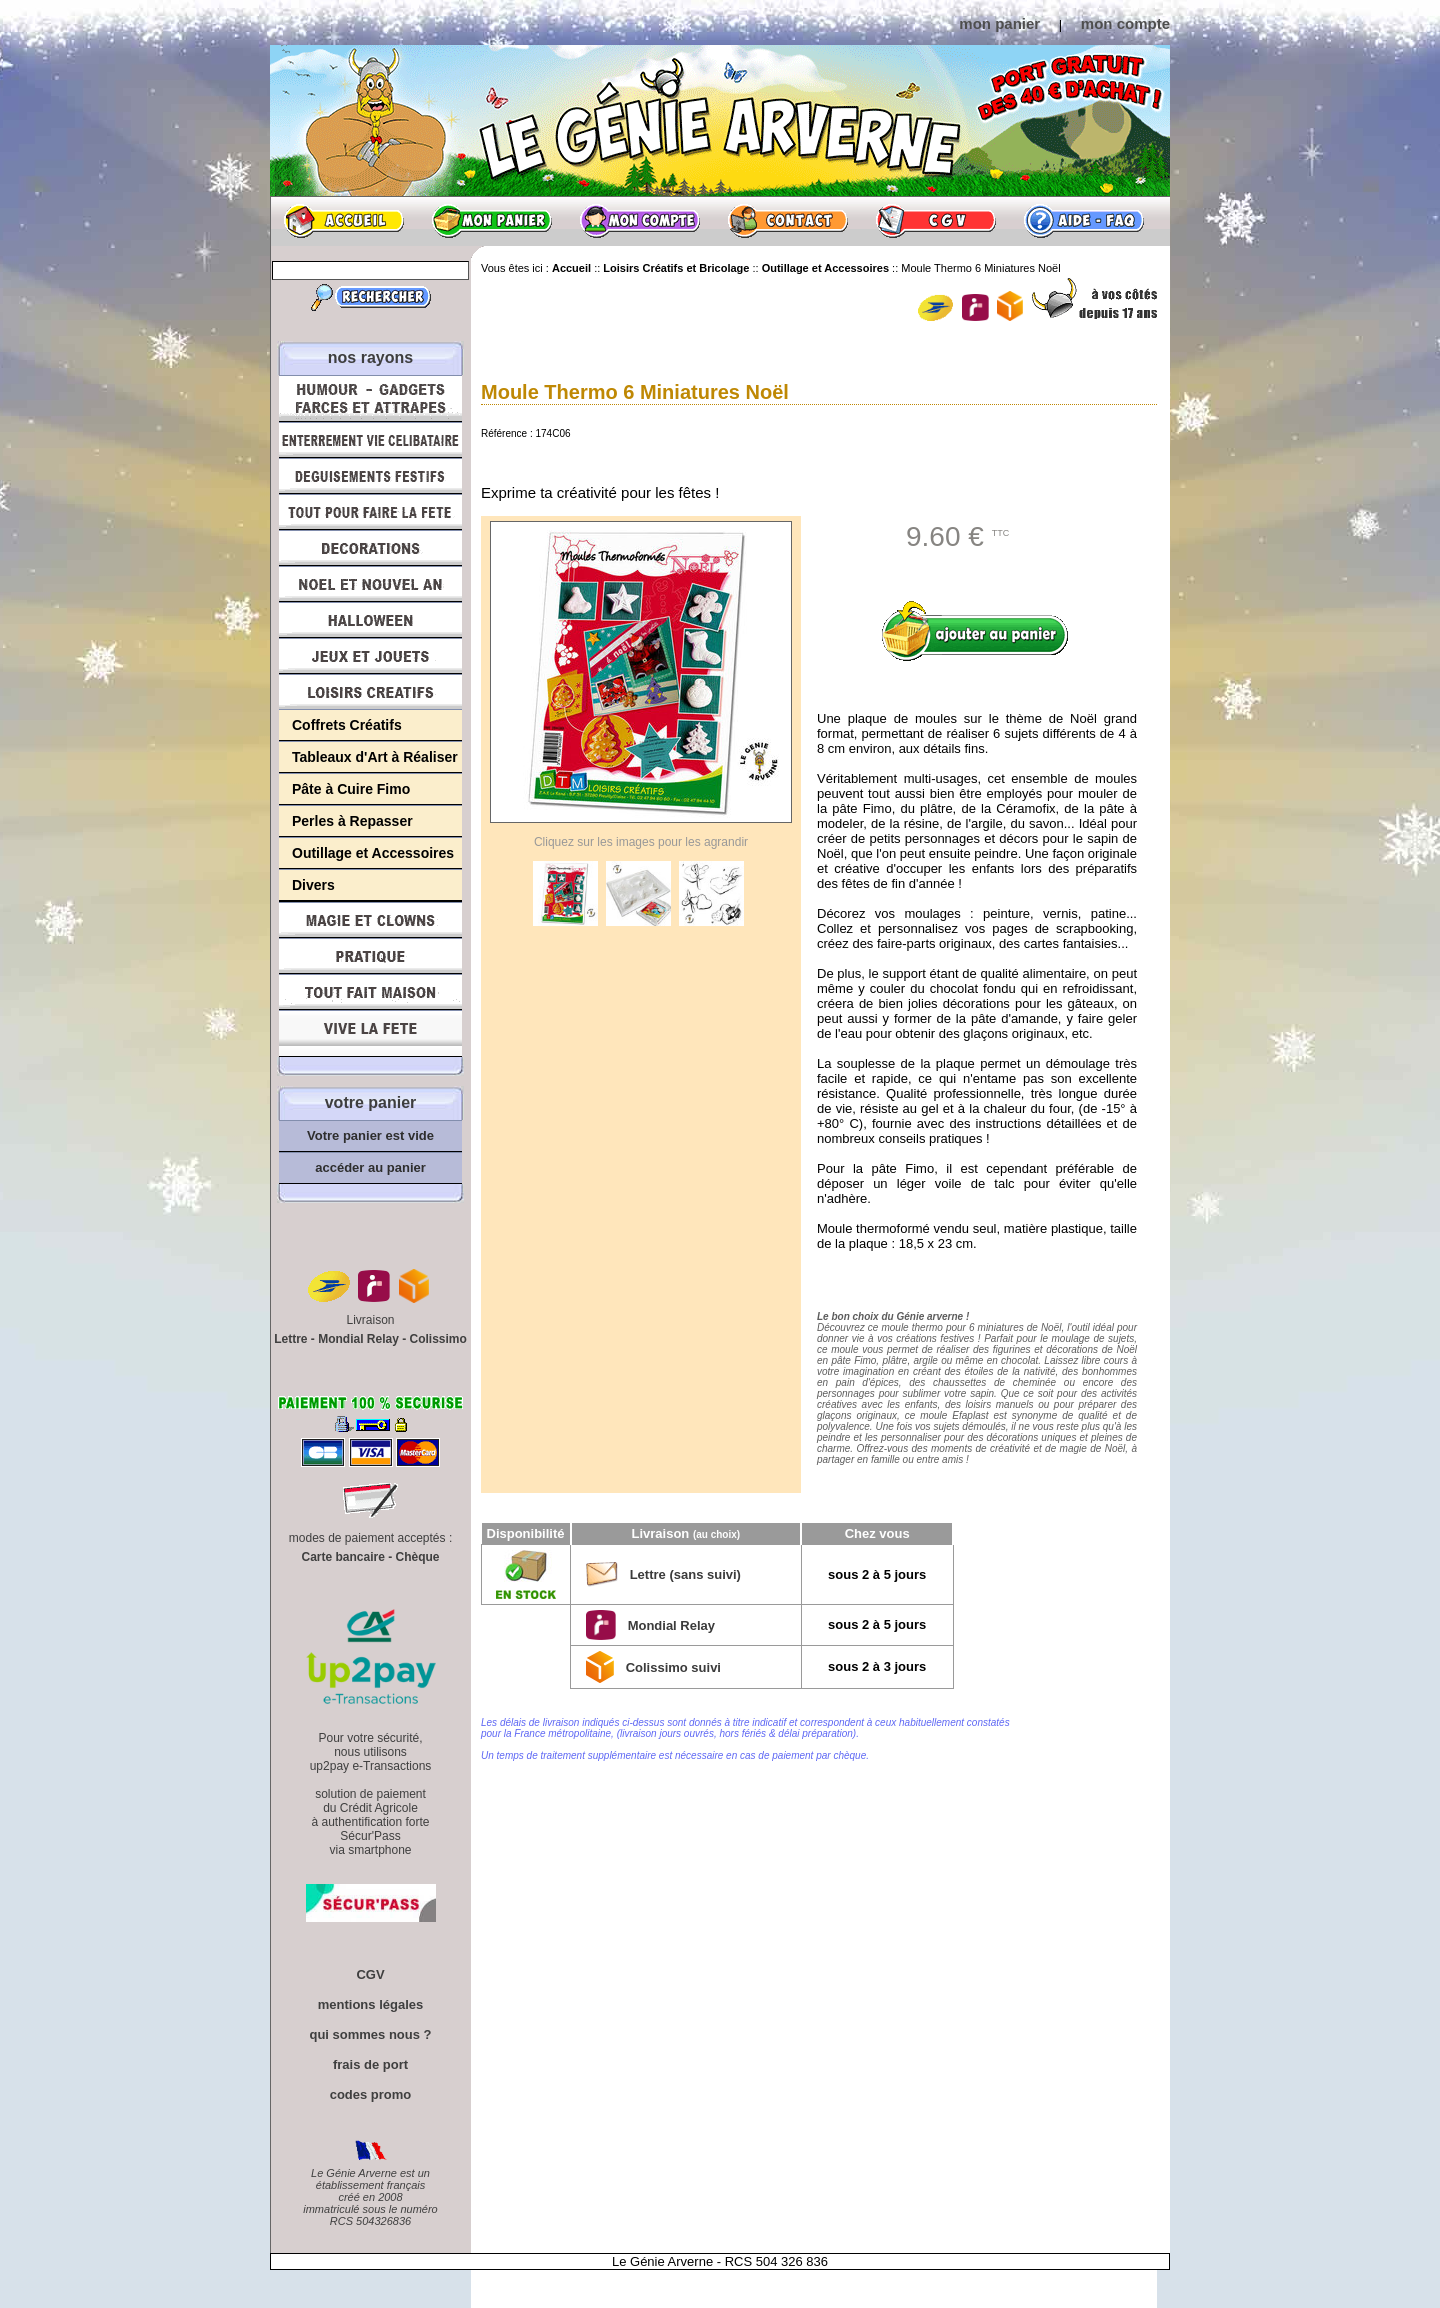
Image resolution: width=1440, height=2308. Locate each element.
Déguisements (370, 476)
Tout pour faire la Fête (370, 512)
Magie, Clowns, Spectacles (370, 920)
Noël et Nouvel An (370, 584)
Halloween (370, 620)
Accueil (344, 221)
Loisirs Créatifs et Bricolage (370, 692)
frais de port (370, 2064)
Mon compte (640, 221)
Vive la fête (370, 1033)
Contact (788, 221)
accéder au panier (370, 1167)
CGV (936, 221)
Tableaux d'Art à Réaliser (375, 757)
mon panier (999, 23)
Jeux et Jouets (370, 656)
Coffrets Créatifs (347, 725)
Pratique (370, 956)
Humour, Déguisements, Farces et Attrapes (370, 398)
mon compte (1125, 23)
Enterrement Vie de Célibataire (370, 440)
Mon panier (492, 221)
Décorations (370, 548)
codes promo (371, 2094)
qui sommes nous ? (370, 2034)
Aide (1084, 221)
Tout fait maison (370, 992)
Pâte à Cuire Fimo (351, 789)
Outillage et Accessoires (373, 853)
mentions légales (370, 2004)
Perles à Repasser (352, 821)
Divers (313, 885)
